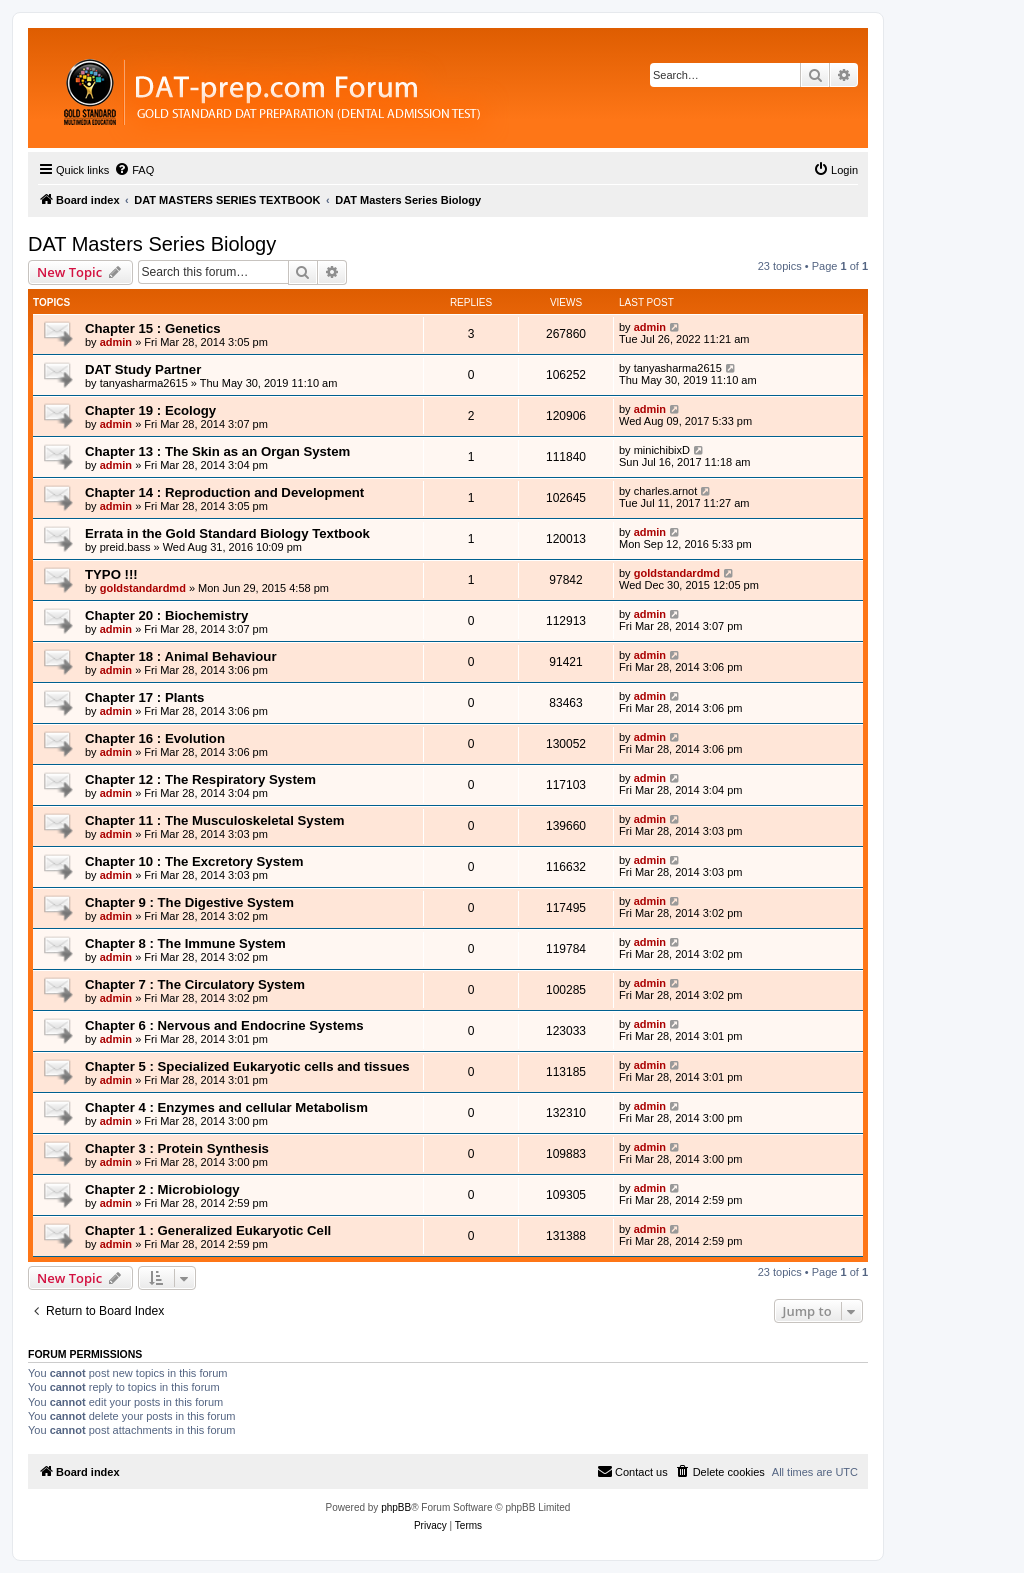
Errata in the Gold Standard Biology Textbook (227, 533)
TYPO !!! (111, 574)
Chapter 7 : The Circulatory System (195, 984)
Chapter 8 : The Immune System (185, 943)
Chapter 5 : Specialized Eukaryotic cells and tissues (247, 1066)
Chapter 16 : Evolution (155, 738)
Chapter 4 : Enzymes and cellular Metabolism (226, 1107)
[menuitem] (134, 170)
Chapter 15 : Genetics (153, 328)
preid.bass (125, 547)
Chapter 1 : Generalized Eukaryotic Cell (208, 1230)
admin (116, 342)
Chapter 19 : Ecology (150, 410)
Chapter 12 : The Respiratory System (200, 779)
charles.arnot (666, 491)
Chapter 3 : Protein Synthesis (177, 1148)
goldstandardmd (143, 588)
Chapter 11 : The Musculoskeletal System (214, 820)
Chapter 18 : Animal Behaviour (181, 656)
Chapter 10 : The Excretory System (194, 861)
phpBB (396, 1507)
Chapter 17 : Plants (144, 697)
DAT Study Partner (143, 369)
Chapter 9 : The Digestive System (189, 902)
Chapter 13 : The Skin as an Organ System (217, 451)
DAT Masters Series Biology (152, 244)
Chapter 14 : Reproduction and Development (224, 492)
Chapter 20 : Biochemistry (166, 615)
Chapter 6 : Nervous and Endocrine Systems (224, 1025)
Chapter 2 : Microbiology (162, 1189)
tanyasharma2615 (144, 383)
